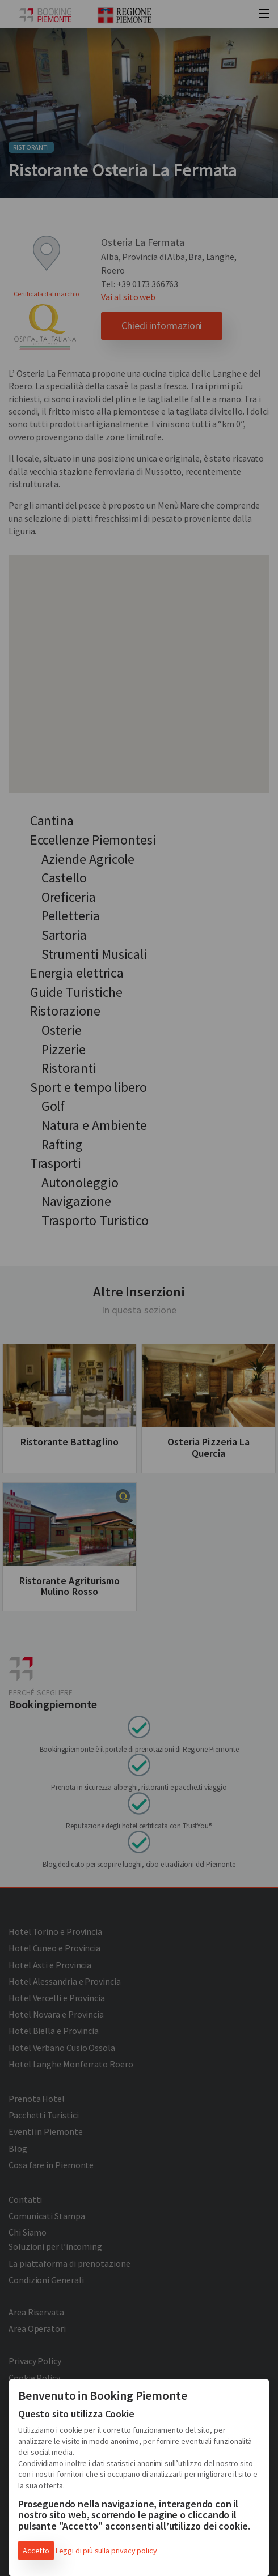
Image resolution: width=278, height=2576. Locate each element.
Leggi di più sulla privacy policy (106, 2550)
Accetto (36, 2550)
